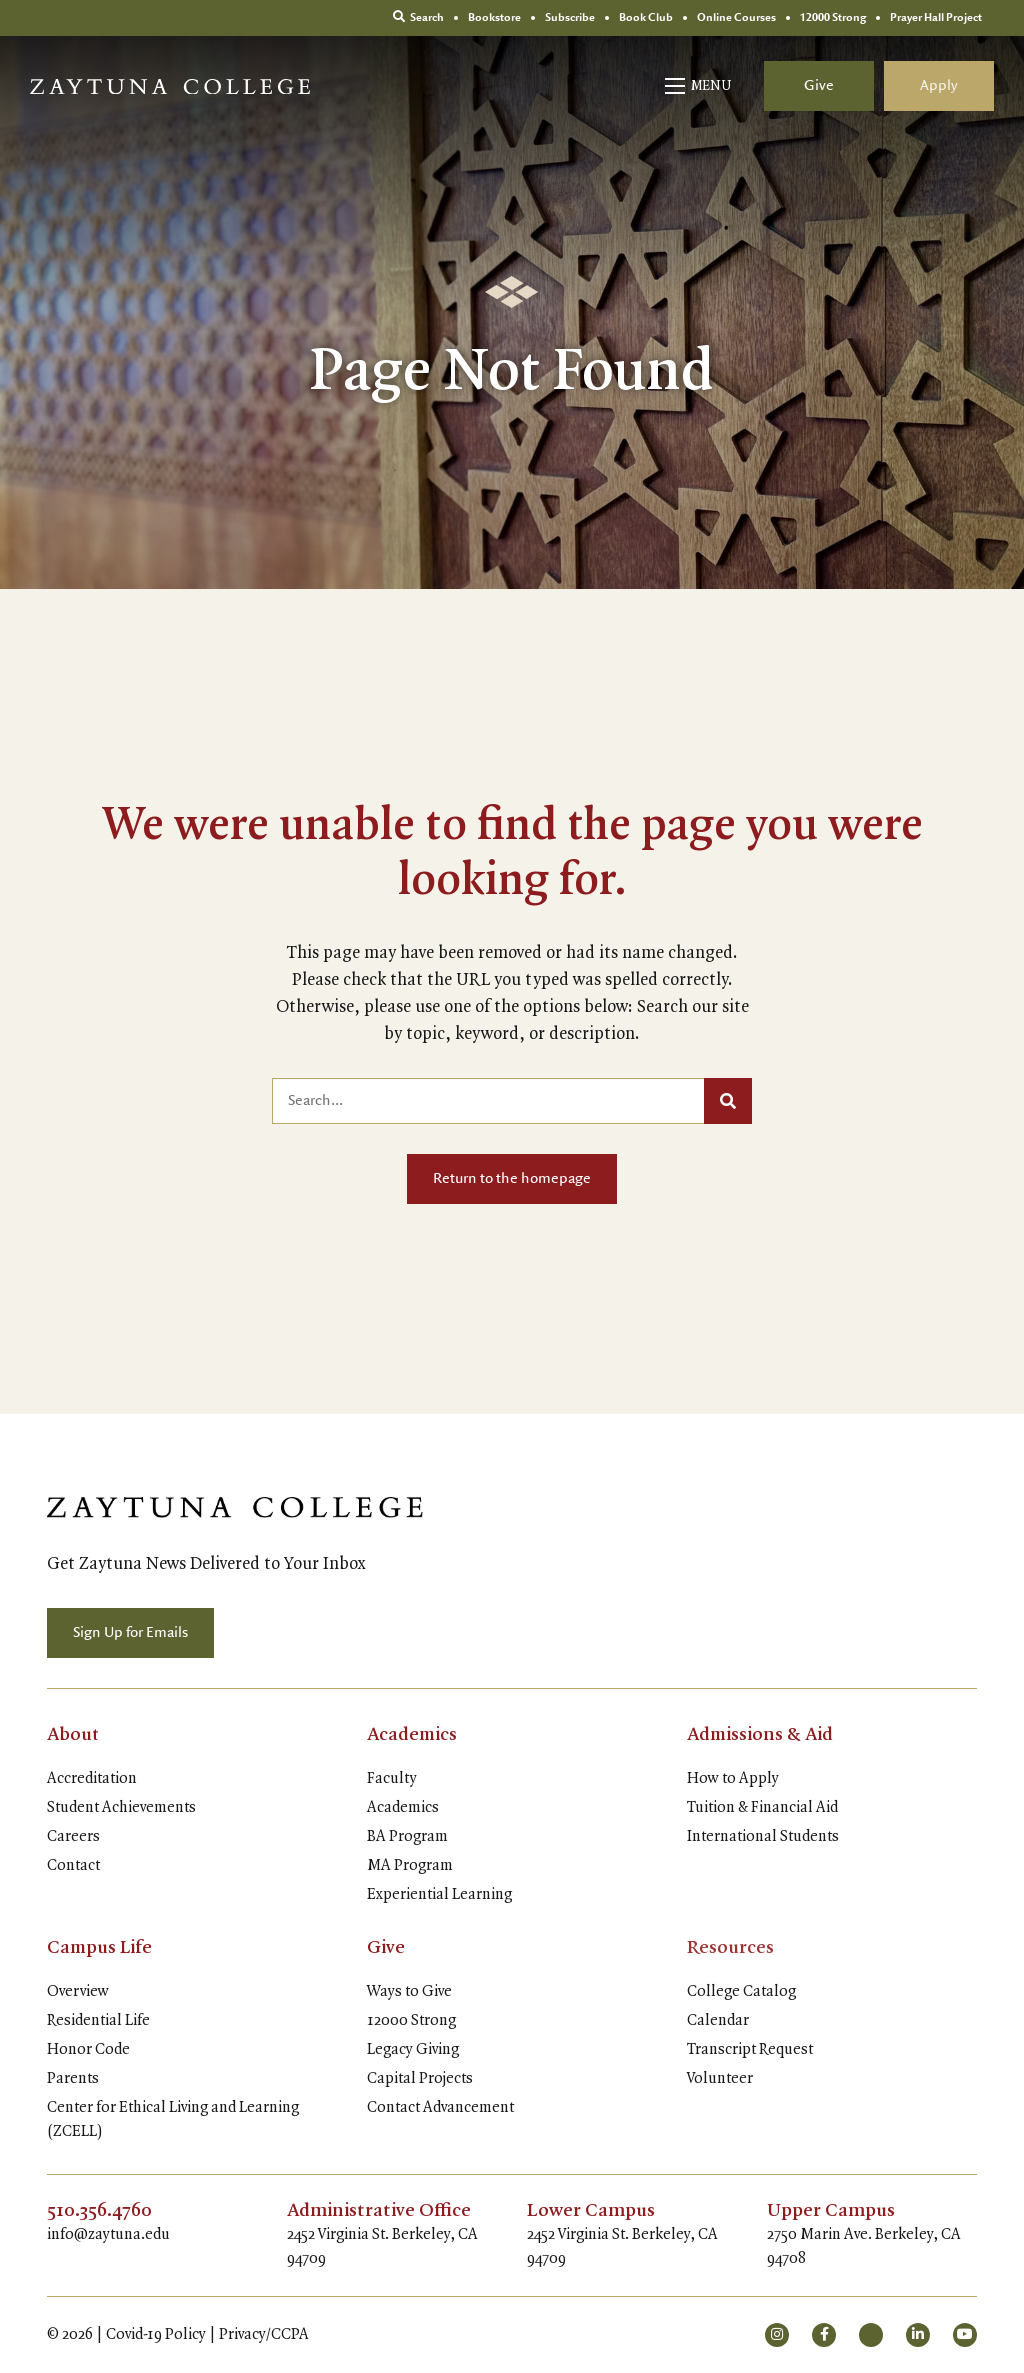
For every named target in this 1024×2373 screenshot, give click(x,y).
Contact (73, 1866)
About (73, 1735)
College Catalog (741, 1992)
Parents (73, 2079)
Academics (412, 1735)
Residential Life (98, 2021)
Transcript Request (750, 2050)
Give (819, 86)
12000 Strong (411, 2021)
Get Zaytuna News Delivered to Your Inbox (206, 1564)
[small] (777, 2335)
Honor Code (88, 2050)
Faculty (392, 1779)
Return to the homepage (512, 1179)
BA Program (407, 1837)
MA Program (410, 1866)
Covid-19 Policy (156, 2335)
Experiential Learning (439, 1895)
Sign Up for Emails (130, 1633)
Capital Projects (420, 2079)
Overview (78, 1992)
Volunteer (720, 2079)
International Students (763, 1837)
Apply (939, 86)
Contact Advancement (440, 2108)
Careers (73, 1837)
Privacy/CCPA (264, 2335)
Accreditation (92, 1779)
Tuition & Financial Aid (762, 1808)
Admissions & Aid (760, 1735)
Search (418, 17)
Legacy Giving (413, 2050)
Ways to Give (409, 1992)
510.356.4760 (100, 2211)
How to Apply (733, 1779)
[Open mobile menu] (699, 86)
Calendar (718, 2021)
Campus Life (100, 1948)
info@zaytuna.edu (108, 2235)
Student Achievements (121, 1808)
